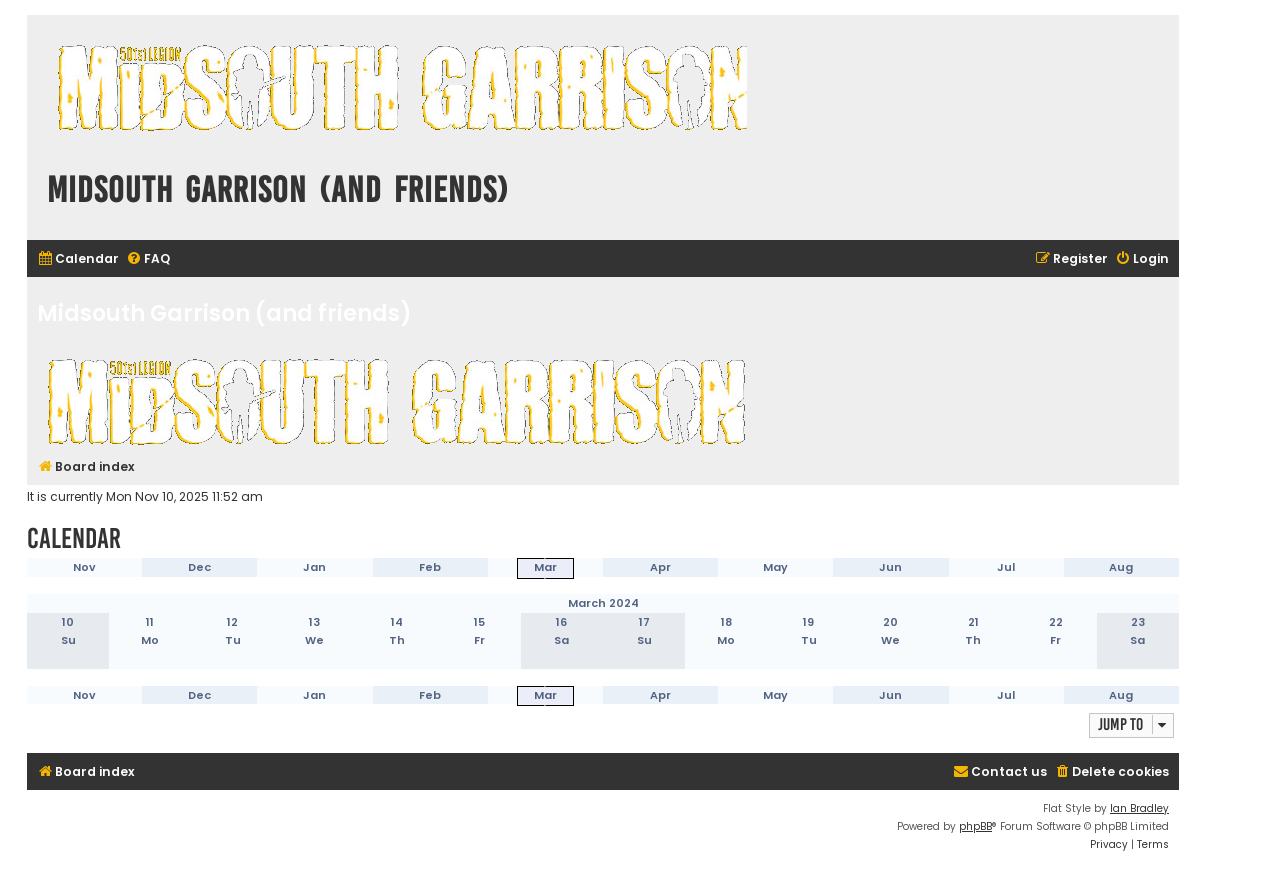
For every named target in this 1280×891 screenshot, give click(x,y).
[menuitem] (78, 259)
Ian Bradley (1139, 808)
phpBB (975, 826)
